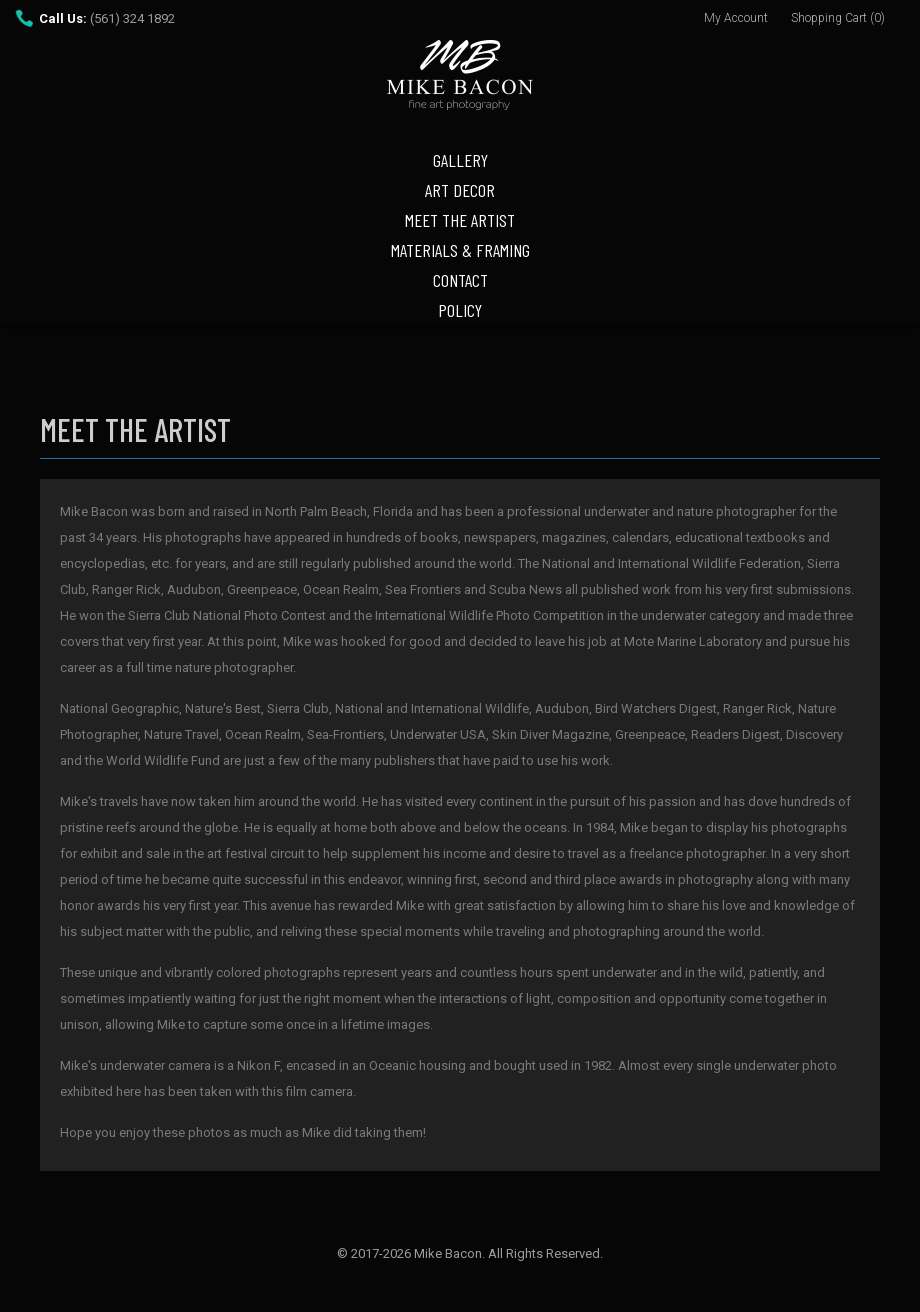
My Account (736, 18)
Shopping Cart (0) (838, 18)
